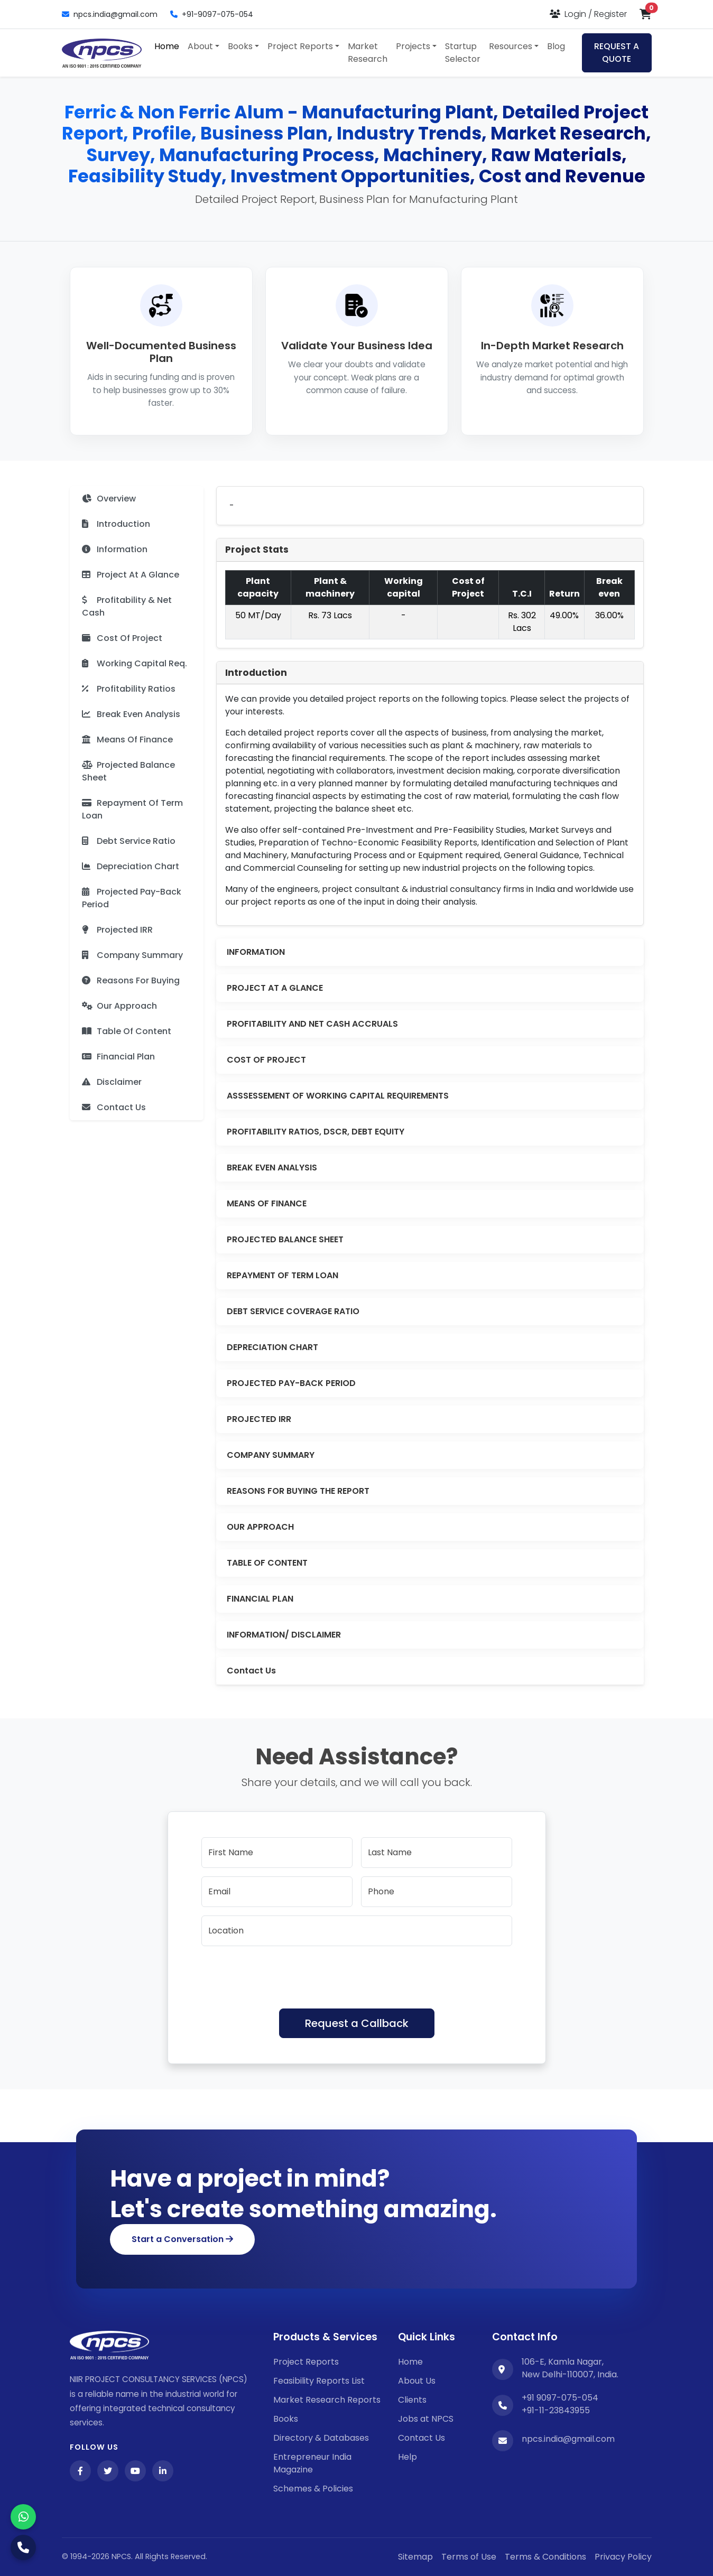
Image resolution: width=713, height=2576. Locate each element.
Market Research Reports (327, 2400)
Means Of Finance (127, 739)
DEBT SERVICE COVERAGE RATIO (293, 1311)
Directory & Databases (321, 2438)
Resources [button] (510, 46)
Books (285, 2419)
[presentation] (281, 1975)
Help (407, 2457)
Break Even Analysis (131, 714)
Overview (109, 498)
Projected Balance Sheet (128, 771)
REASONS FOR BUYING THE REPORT (298, 1491)
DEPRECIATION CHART (272, 1347)
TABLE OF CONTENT (267, 1563)
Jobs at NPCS (425, 2419)
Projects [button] (413, 46)
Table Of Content (126, 1031)
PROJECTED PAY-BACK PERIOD (291, 1383)
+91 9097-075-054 (560, 2398)
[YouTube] (135, 2470)
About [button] (200, 46)
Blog (556, 46)
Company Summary (132, 955)
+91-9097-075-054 (211, 14)
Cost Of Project (122, 638)
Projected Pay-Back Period (131, 898)
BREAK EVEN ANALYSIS (272, 1167)
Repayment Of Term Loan (132, 809)
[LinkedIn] (162, 2470)
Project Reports (306, 2362)
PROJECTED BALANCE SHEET (285, 1239)
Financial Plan (118, 1056)
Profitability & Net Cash (127, 606)
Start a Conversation (182, 2239)
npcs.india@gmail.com (110, 14)
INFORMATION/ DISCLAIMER (284, 1635)
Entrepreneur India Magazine (312, 2463)
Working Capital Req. (134, 663)
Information (114, 549)
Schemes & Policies (313, 2488)
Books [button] (240, 46)
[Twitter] (107, 2470)
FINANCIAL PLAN (260, 1599)
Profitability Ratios (128, 689)
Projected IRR (117, 930)
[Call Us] (23, 2547)
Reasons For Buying (131, 980)
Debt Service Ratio (128, 841)
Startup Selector (462, 52)
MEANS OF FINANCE (267, 1203)
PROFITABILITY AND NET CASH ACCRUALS (312, 1024)
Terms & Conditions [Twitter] (545, 2557)
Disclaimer (112, 1082)
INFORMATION (256, 952)
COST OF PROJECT (266, 1060)
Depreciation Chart (130, 866)
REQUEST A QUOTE (616, 52)
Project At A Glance (130, 575)
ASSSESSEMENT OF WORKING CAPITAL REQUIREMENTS (338, 1096)
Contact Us (114, 1107)
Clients (412, 2400)
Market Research (367, 52)
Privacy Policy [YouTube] (623, 2557)
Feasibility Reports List (319, 2381)
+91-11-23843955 (556, 2410)
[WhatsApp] (23, 2516)
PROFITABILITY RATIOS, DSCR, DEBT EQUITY (315, 1132)
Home (166, 46)
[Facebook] (80, 2470)
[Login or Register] (588, 14)
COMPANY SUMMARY (270, 1455)
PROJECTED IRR (259, 1419)
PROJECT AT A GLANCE (275, 988)
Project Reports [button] (300, 46)
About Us (417, 2381)
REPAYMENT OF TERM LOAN (282, 1275)
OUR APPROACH (260, 1527)
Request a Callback (357, 2023)
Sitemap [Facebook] (415, 2557)
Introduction (116, 524)
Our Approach (119, 1006)
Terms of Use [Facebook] (468, 2557)
